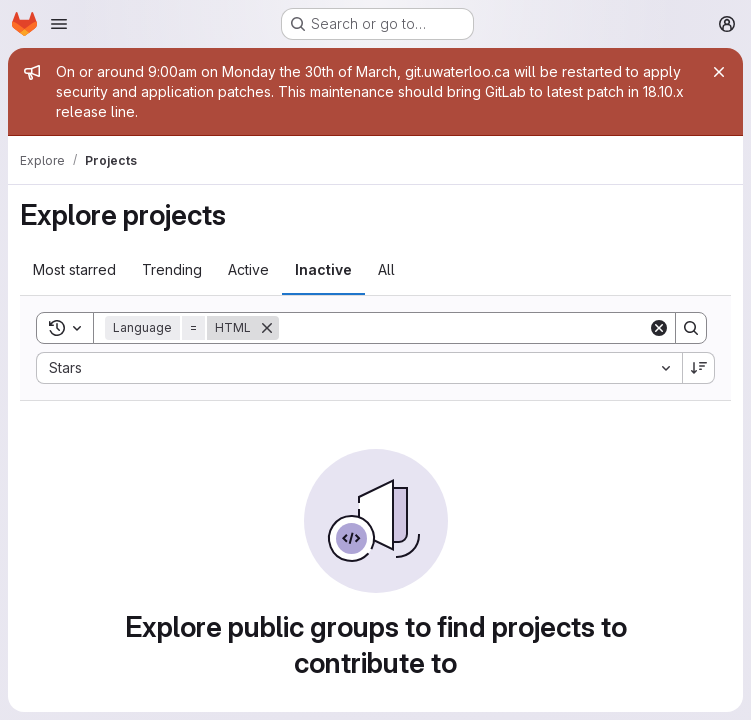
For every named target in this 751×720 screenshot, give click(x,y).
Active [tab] (248, 269)
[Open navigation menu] (59, 24)
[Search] (463, 328)
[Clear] (659, 328)
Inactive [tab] (323, 269)
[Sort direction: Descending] (699, 368)
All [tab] (386, 269)
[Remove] (267, 328)
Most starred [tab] (74, 269)
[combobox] (359, 368)
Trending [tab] (172, 269)
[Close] (719, 72)
